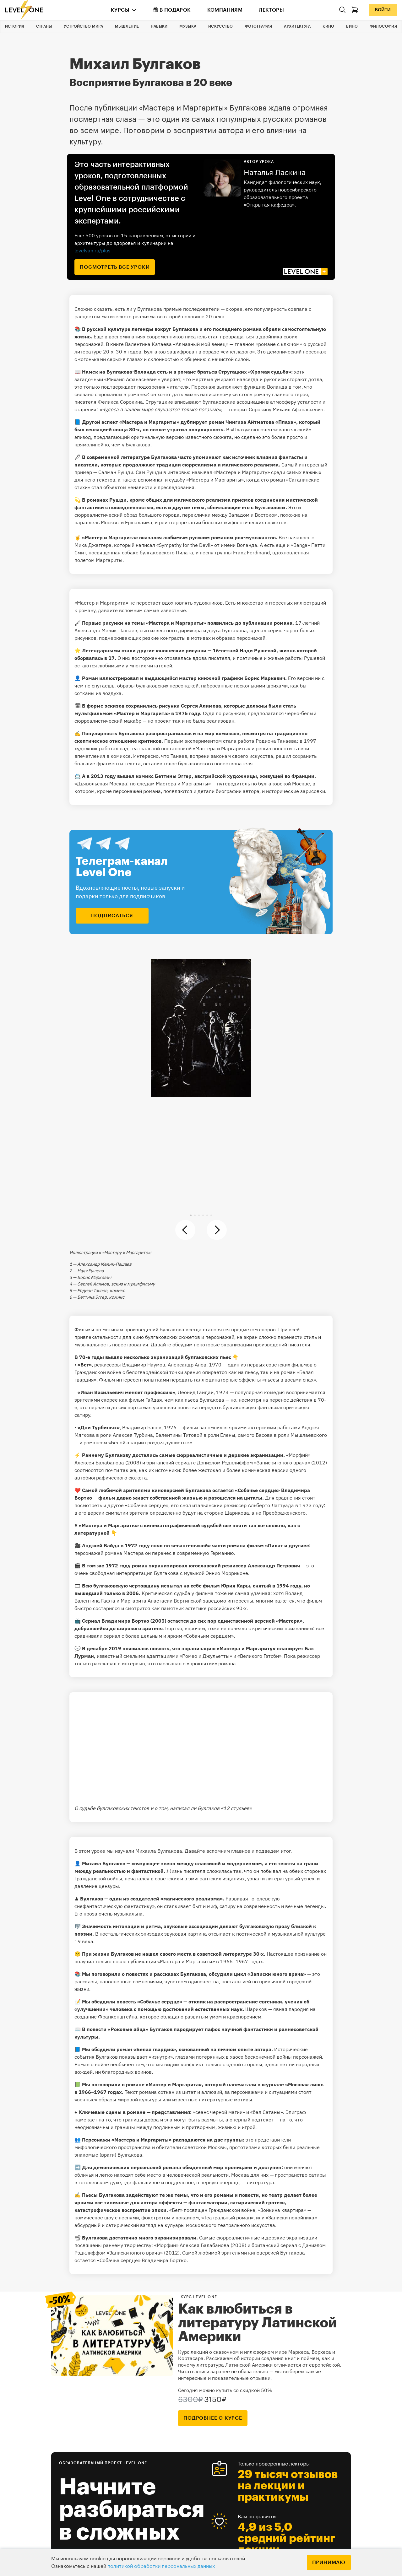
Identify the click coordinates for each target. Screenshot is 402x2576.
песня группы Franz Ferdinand (235, 552)
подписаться (112, 915)
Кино (328, 26)
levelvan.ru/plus (92, 250)
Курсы (120, 10)
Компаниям (225, 10)
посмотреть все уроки (114, 267)
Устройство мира (83, 26)
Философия (383, 26)
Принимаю (328, 2562)
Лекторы (271, 10)
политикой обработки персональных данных (161, 2566)
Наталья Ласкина (275, 172)
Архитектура (297, 26)
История (14, 26)
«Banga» (300, 545)
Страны (44, 26)
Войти (383, 10)
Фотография (258, 26)
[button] (191, 1215)
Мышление (127, 26)
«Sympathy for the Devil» (184, 545)
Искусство (220, 26)
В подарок (172, 10)
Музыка (187, 26)
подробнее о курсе (212, 2418)
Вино (352, 26)
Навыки (159, 26)
